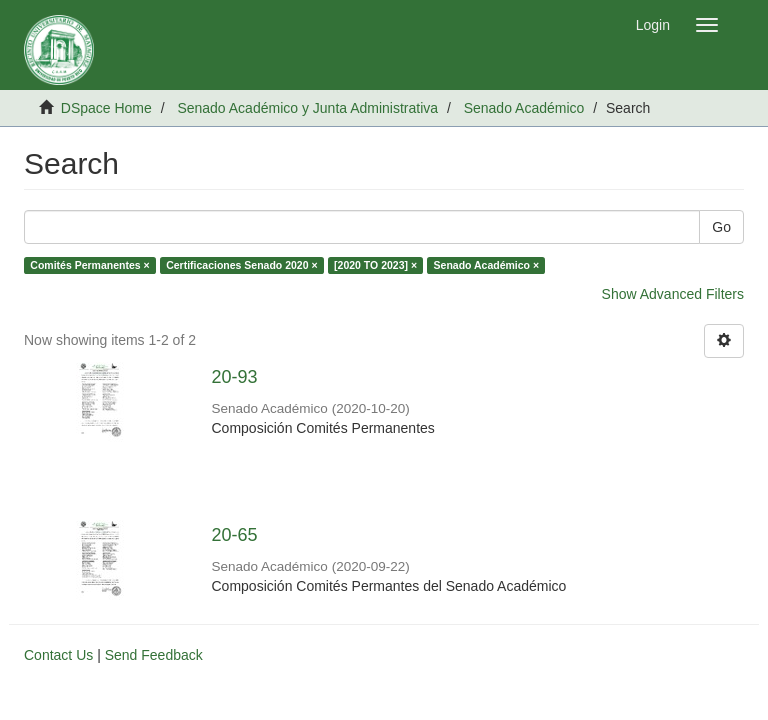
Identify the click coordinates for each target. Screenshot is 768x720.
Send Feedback (154, 655)
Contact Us (58, 655)
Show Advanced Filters (673, 294)
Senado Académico (524, 108)
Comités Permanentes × (89, 265)
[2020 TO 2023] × (375, 265)
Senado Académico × (487, 265)
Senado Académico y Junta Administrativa (307, 108)
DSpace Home (106, 108)
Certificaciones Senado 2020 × (241, 265)
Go (721, 227)
